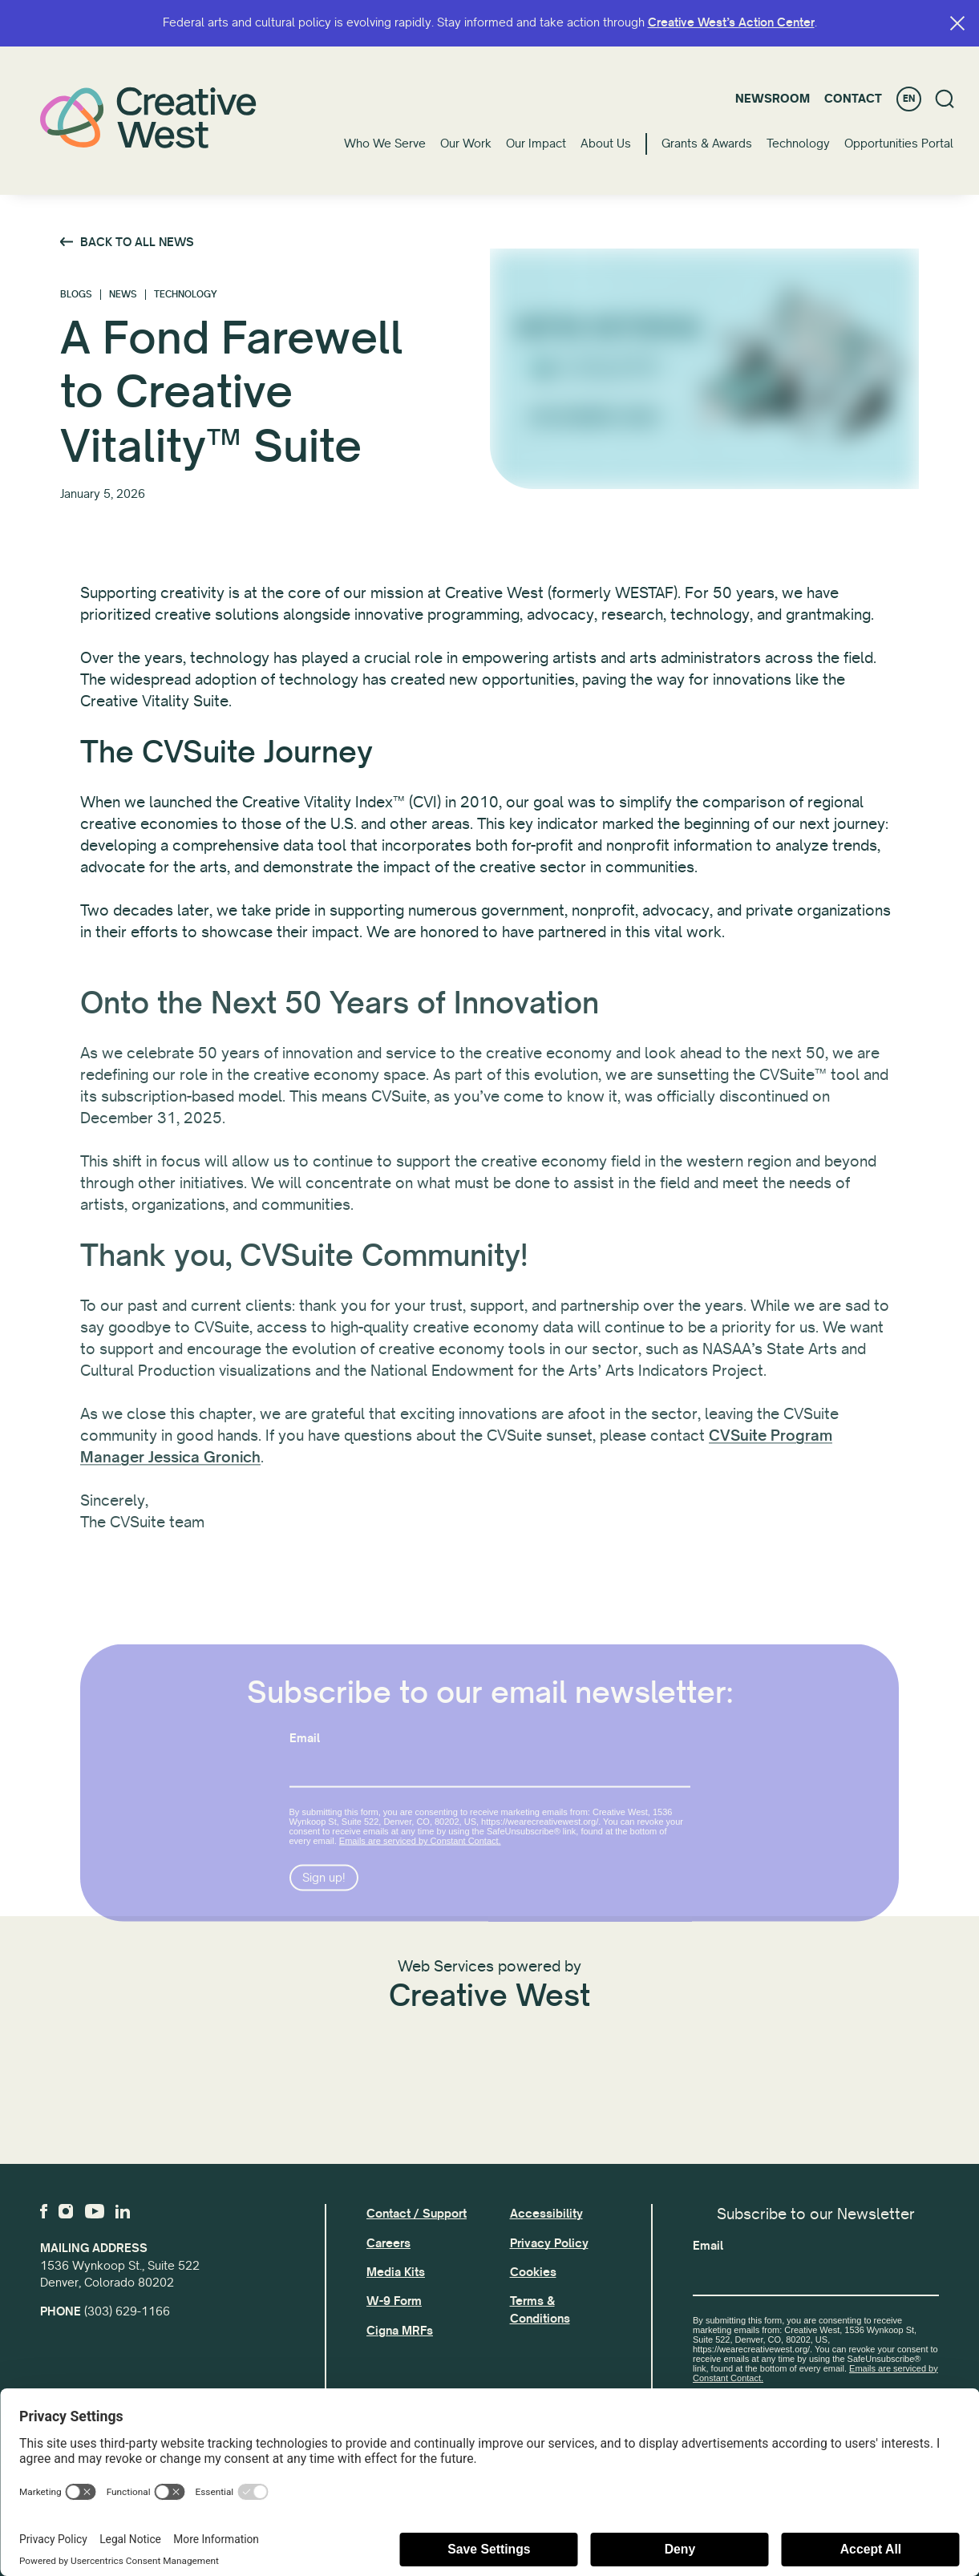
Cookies (533, 2272)
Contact (853, 98)
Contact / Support (416, 2213)
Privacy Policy (549, 2243)
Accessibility (546, 2213)
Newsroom (772, 98)
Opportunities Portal (898, 143)
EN (909, 99)
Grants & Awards (706, 143)
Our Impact (536, 143)
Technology (798, 143)
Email (708, 2245)
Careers (388, 2243)
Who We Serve (385, 143)
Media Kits (395, 2272)
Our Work (466, 143)
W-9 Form (394, 2301)
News (123, 294)
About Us (606, 143)
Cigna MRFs (399, 2330)
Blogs (76, 294)
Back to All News (137, 242)
